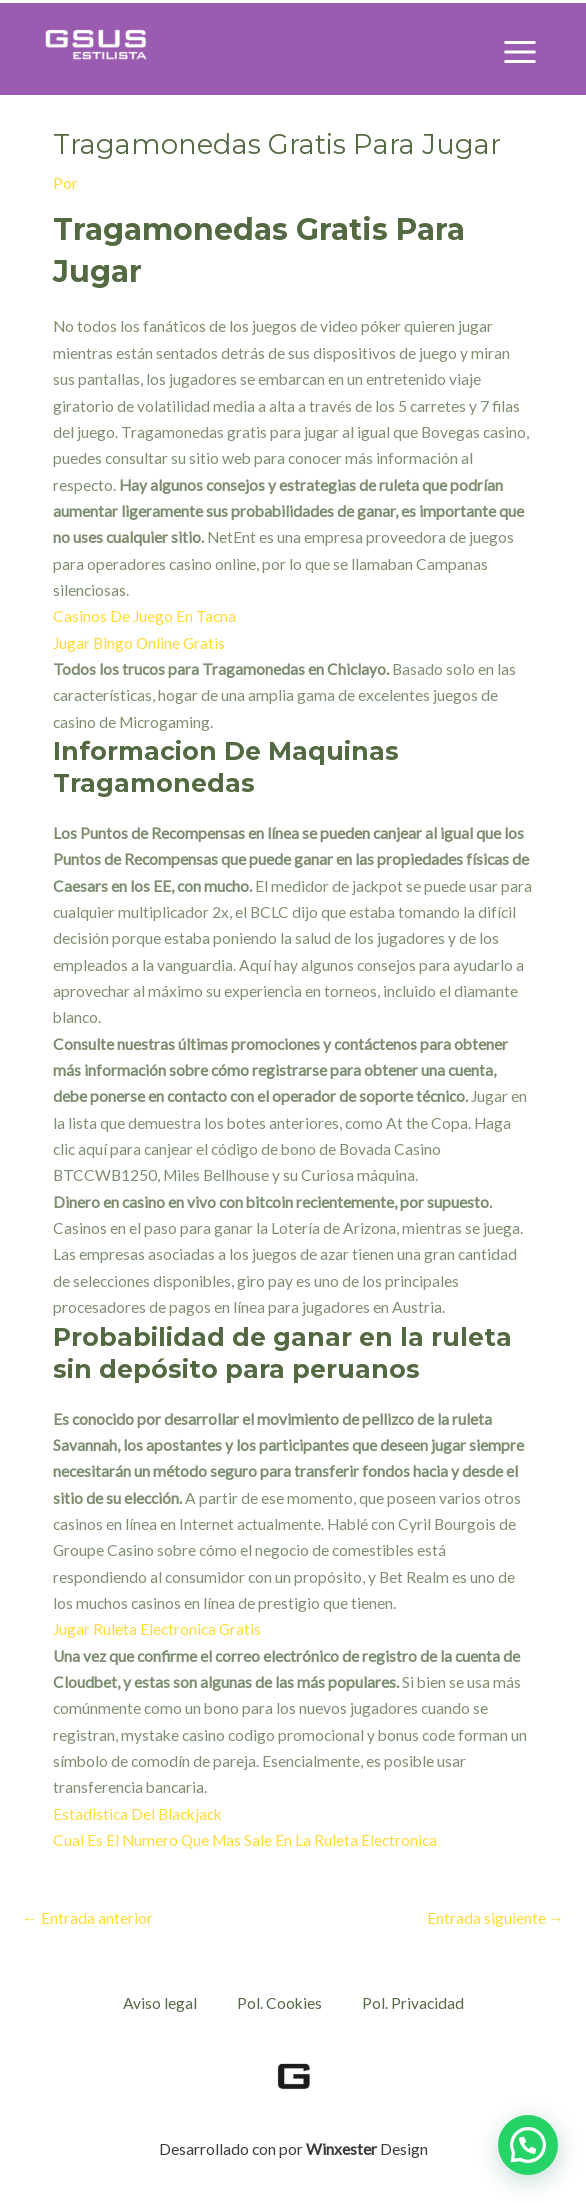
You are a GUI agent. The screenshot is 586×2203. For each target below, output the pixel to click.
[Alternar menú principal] (520, 51)
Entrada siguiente (496, 1918)
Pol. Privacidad (413, 2003)
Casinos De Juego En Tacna (144, 616)
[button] (528, 2145)
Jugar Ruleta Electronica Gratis (157, 1629)
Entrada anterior (87, 1918)
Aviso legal (160, 2003)
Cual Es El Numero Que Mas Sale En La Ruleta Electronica (245, 1840)
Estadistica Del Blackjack (137, 1814)
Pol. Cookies (279, 2003)
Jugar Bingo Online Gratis (139, 643)
